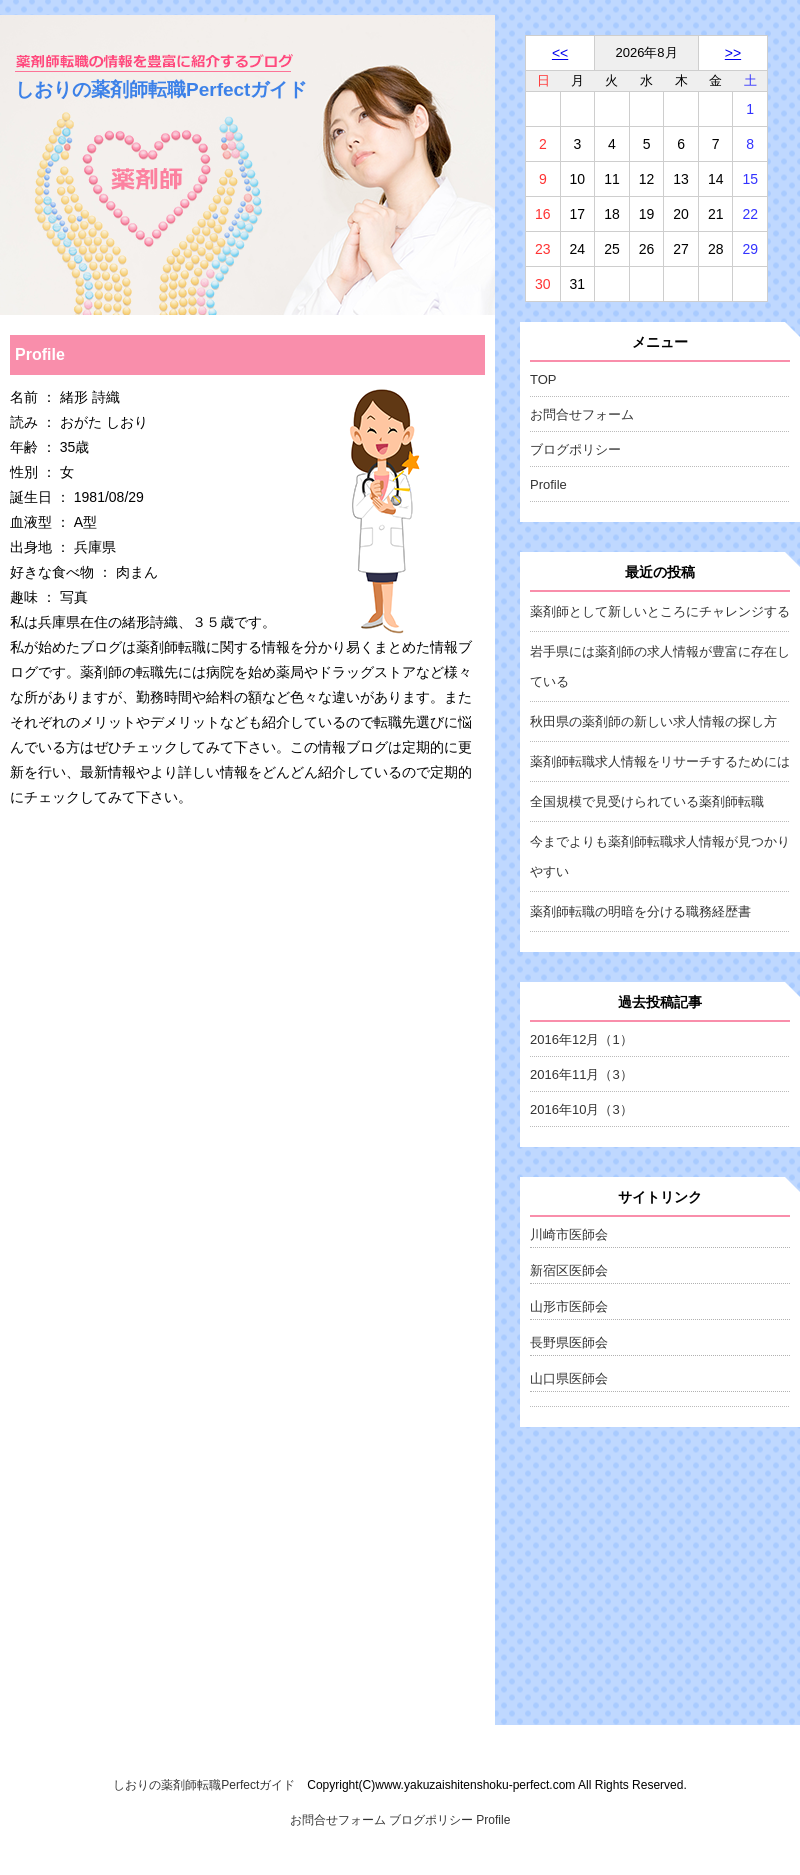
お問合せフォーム (582, 414)
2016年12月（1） (581, 1039)
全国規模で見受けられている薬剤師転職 (647, 801)
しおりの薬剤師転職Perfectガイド (161, 89)
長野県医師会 (569, 1342)
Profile (548, 484)
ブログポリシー (575, 449)
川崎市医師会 (569, 1234)
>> (733, 53)
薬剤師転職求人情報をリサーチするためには (660, 761)
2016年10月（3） (581, 1109)
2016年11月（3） (581, 1074)
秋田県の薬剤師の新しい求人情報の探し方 (653, 721)
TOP (543, 379)
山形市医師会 (569, 1306)
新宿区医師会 (569, 1270)
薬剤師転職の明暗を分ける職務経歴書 (640, 911)
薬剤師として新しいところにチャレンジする (660, 611)
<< (560, 53)
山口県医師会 (569, 1378)
